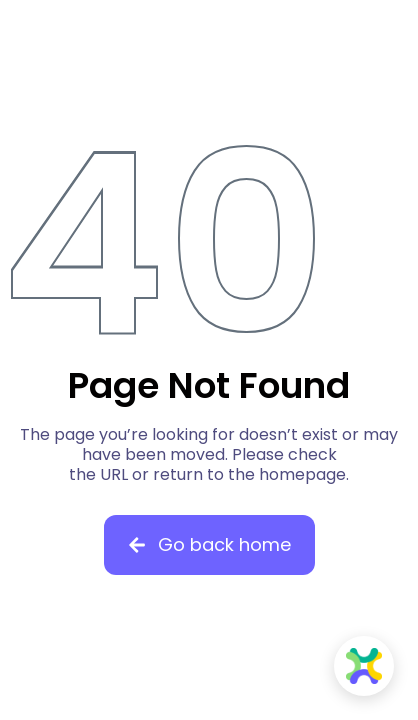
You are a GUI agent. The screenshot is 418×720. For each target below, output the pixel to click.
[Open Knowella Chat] (364, 666)
